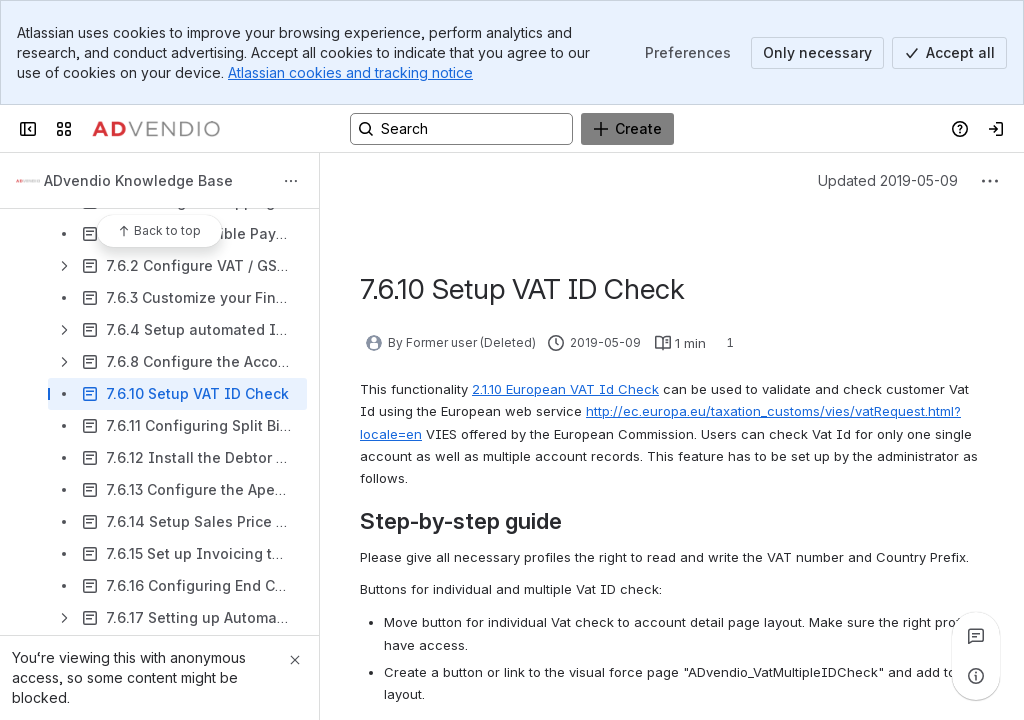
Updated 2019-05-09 (888, 180)
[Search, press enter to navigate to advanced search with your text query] (461, 129)
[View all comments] (976, 636)
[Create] (627, 129)
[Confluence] (156, 129)
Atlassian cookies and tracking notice (350, 72)
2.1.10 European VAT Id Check (565, 389)
